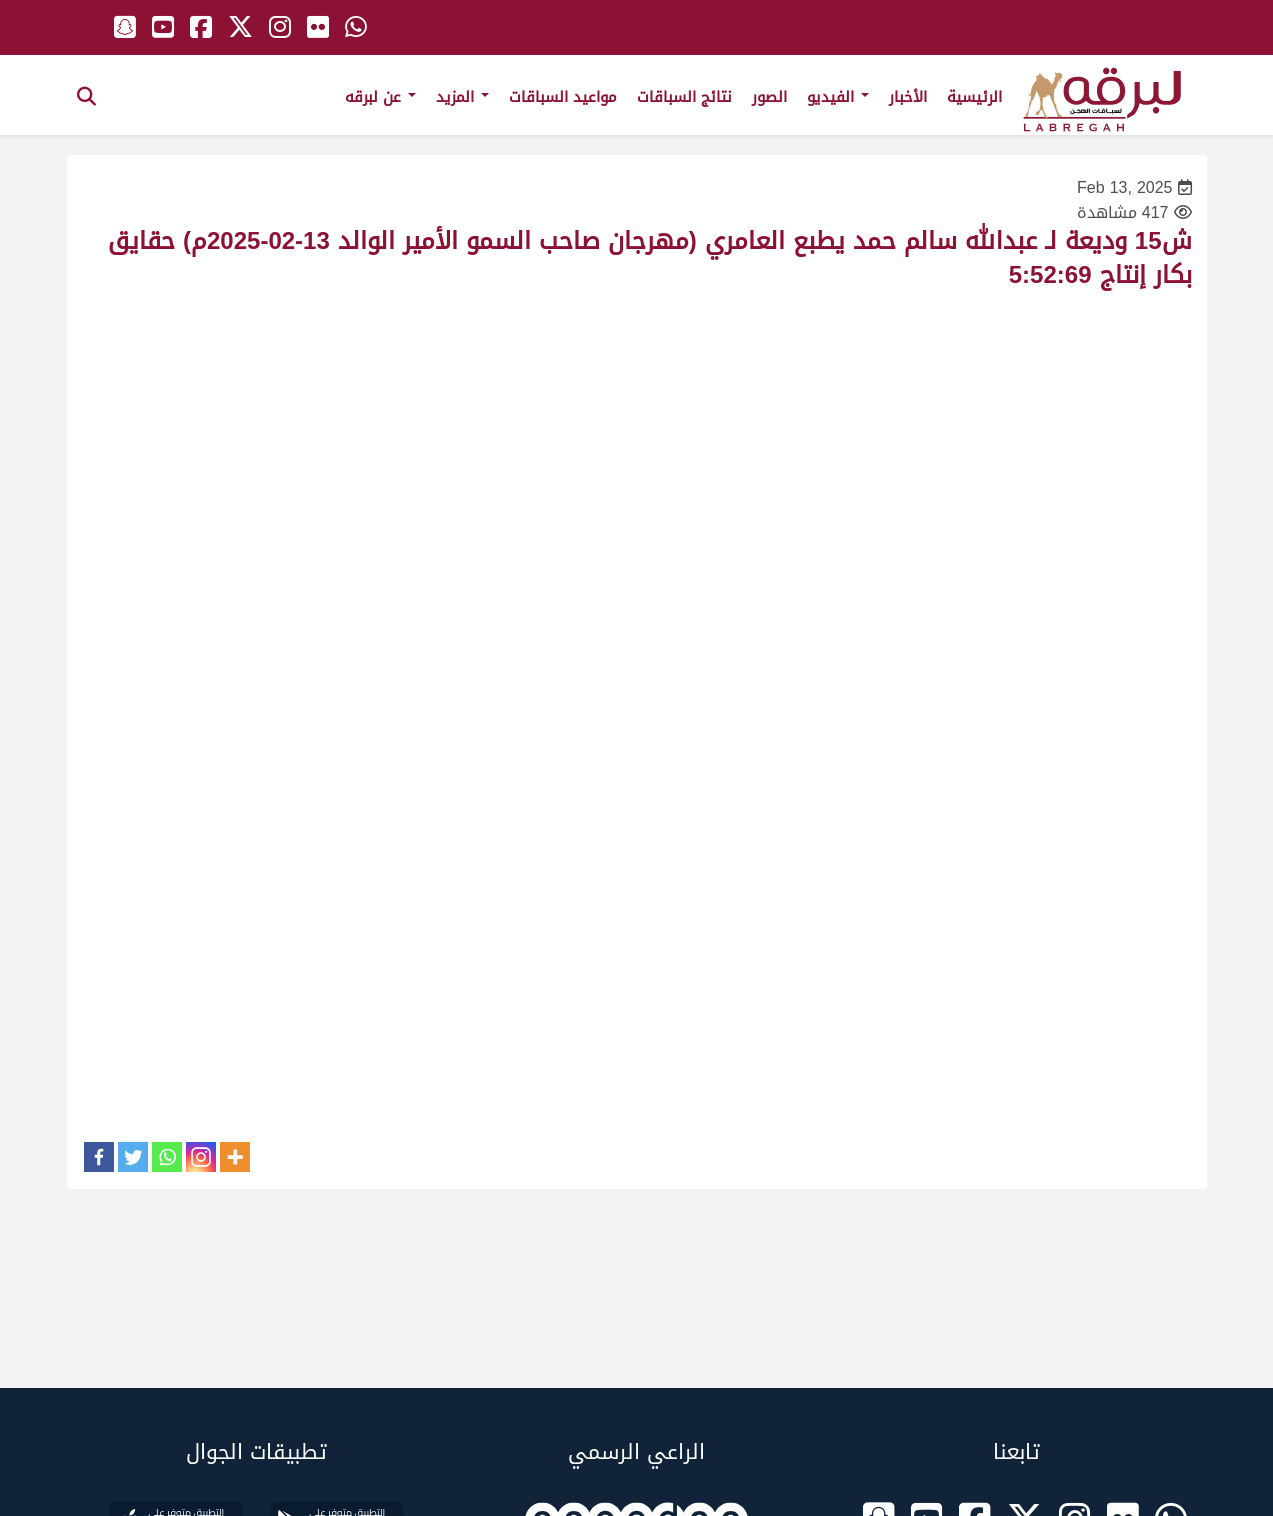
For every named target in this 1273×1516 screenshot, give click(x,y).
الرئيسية (974, 97)
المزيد (462, 97)
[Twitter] (133, 1157)
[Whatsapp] (167, 1157)
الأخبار (908, 97)
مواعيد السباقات (563, 97)
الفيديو (838, 97)
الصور (769, 97)
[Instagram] (201, 1157)
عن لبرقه (380, 97)
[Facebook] (99, 1157)
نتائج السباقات (684, 97)
